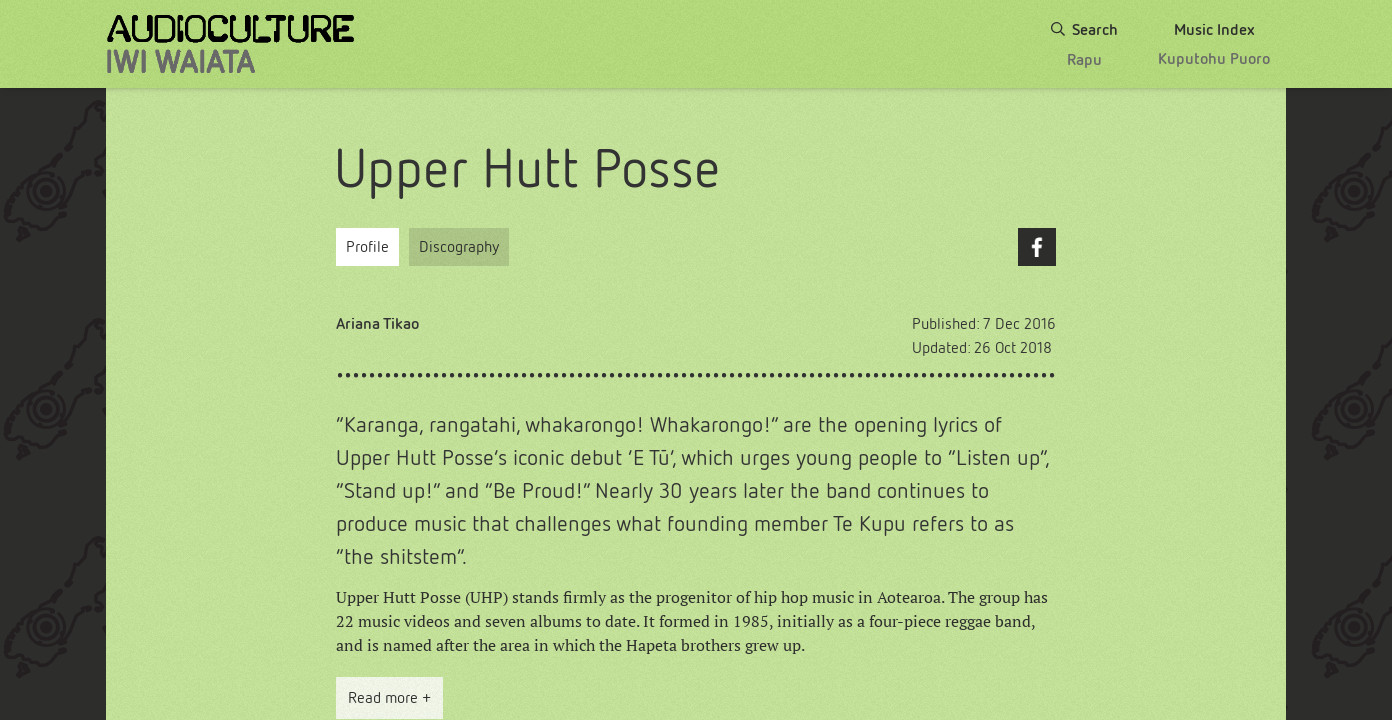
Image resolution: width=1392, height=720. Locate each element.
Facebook (1037, 247)
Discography (459, 246)
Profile (367, 246)
